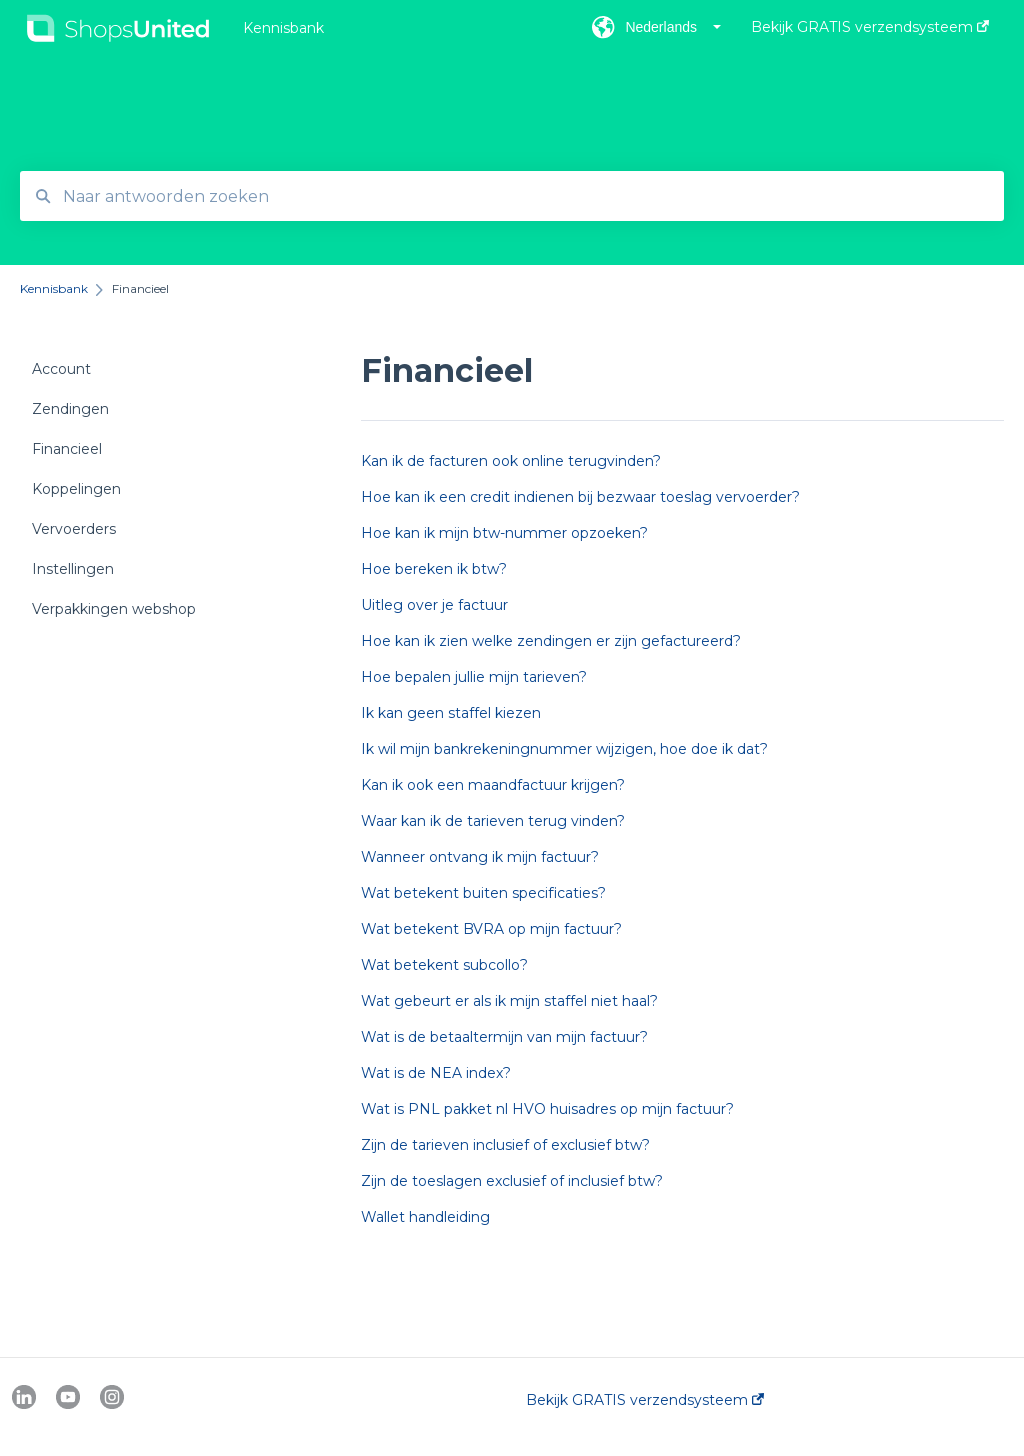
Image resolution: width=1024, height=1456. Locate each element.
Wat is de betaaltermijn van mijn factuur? (504, 1037)
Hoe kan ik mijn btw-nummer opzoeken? (504, 533)
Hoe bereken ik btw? (434, 569)
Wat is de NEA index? (436, 1073)
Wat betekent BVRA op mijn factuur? (491, 929)
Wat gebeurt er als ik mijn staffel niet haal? (509, 1001)
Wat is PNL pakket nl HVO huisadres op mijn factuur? (547, 1109)
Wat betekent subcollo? (444, 965)
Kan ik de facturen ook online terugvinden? (511, 461)
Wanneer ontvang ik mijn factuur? (480, 857)
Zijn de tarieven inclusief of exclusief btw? (505, 1145)
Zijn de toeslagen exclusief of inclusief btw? (512, 1181)
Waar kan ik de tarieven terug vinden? (493, 821)
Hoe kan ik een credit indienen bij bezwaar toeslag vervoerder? (580, 497)
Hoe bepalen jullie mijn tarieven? (474, 677)
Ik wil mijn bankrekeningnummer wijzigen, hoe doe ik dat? (564, 749)
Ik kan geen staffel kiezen (451, 713)
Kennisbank (283, 28)
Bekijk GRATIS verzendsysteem (645, 1400)
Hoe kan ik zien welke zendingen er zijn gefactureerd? (551, 641)
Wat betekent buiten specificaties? (483, 893)
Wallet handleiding (425, 1217)
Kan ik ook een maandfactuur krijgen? (493, 785)
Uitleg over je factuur (434, 605)
